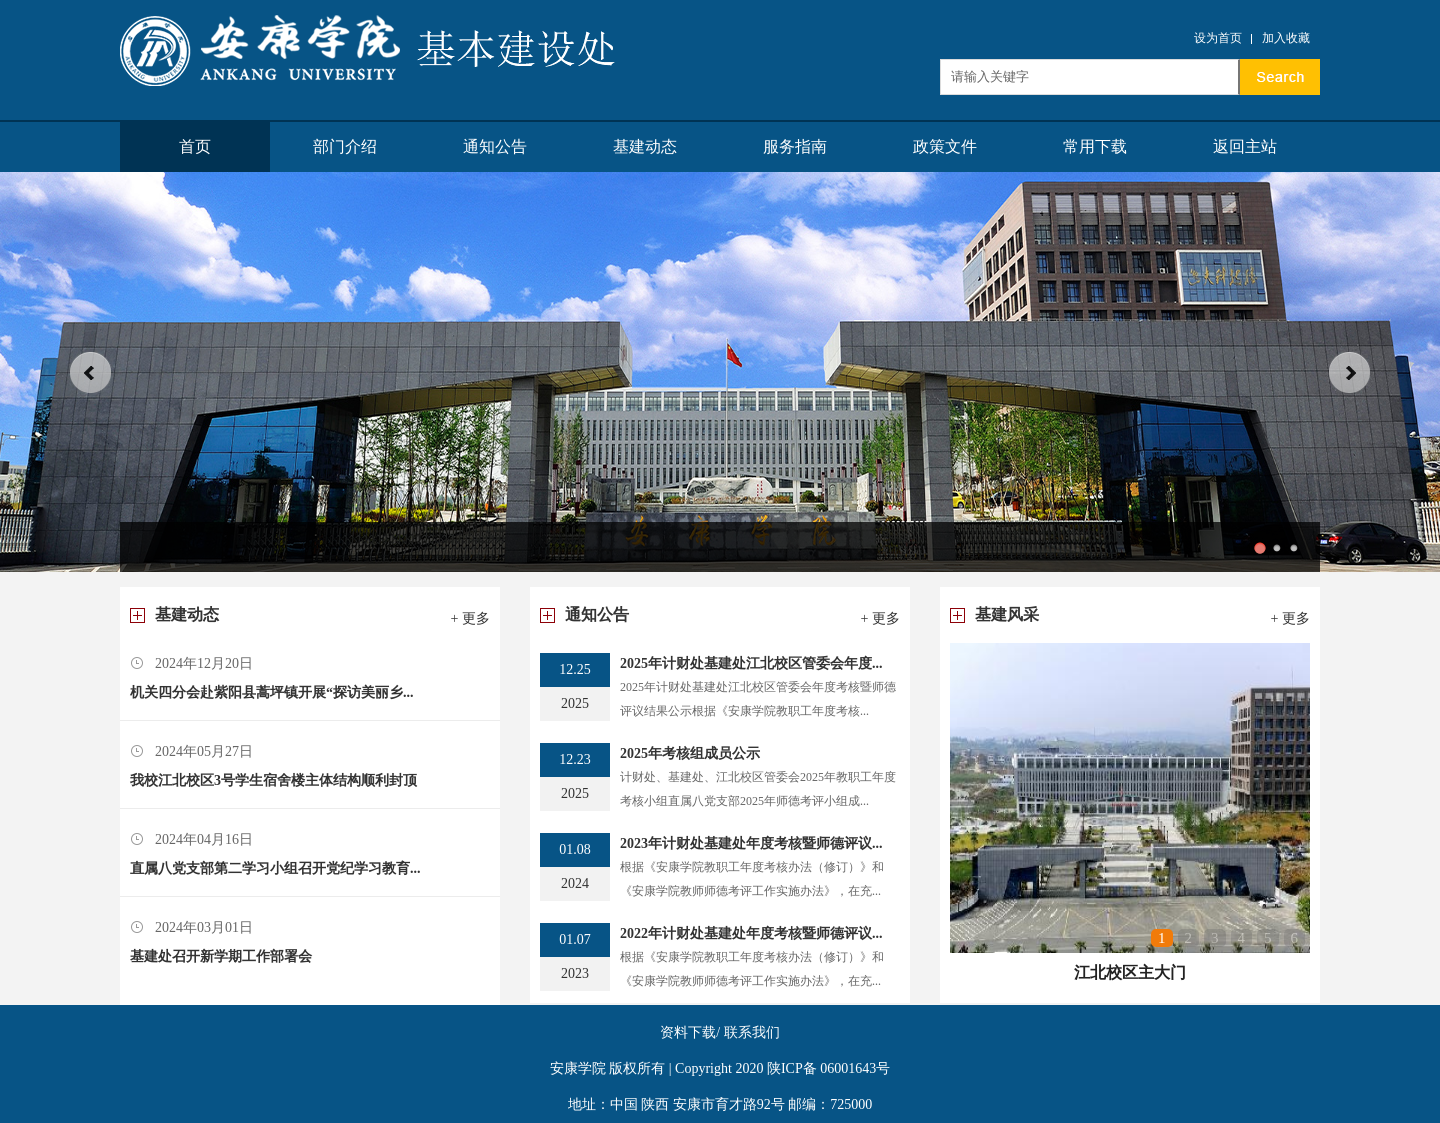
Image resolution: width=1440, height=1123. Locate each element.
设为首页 (1218, 38)
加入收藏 (1286, 38)
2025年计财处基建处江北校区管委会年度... (751, 663)
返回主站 (1245, 146)
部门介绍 (345, 146)
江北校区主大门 (1130, 972)
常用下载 (1095, 146)
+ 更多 (470, 618)
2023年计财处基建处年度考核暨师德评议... (751, 843)
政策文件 (945, 146)
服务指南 (795, 146)
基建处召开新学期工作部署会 (221, 956)
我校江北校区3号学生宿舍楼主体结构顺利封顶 (273, 780)
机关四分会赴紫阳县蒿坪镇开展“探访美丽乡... (272, 692)
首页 (195, 146)
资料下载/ (690, 1032)
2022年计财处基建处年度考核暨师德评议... (751, 933)
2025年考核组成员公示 (690, 753)
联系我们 (752, 1032)
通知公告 (495, 146)
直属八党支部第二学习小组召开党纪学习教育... (275, 868)
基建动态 (645, 146)
